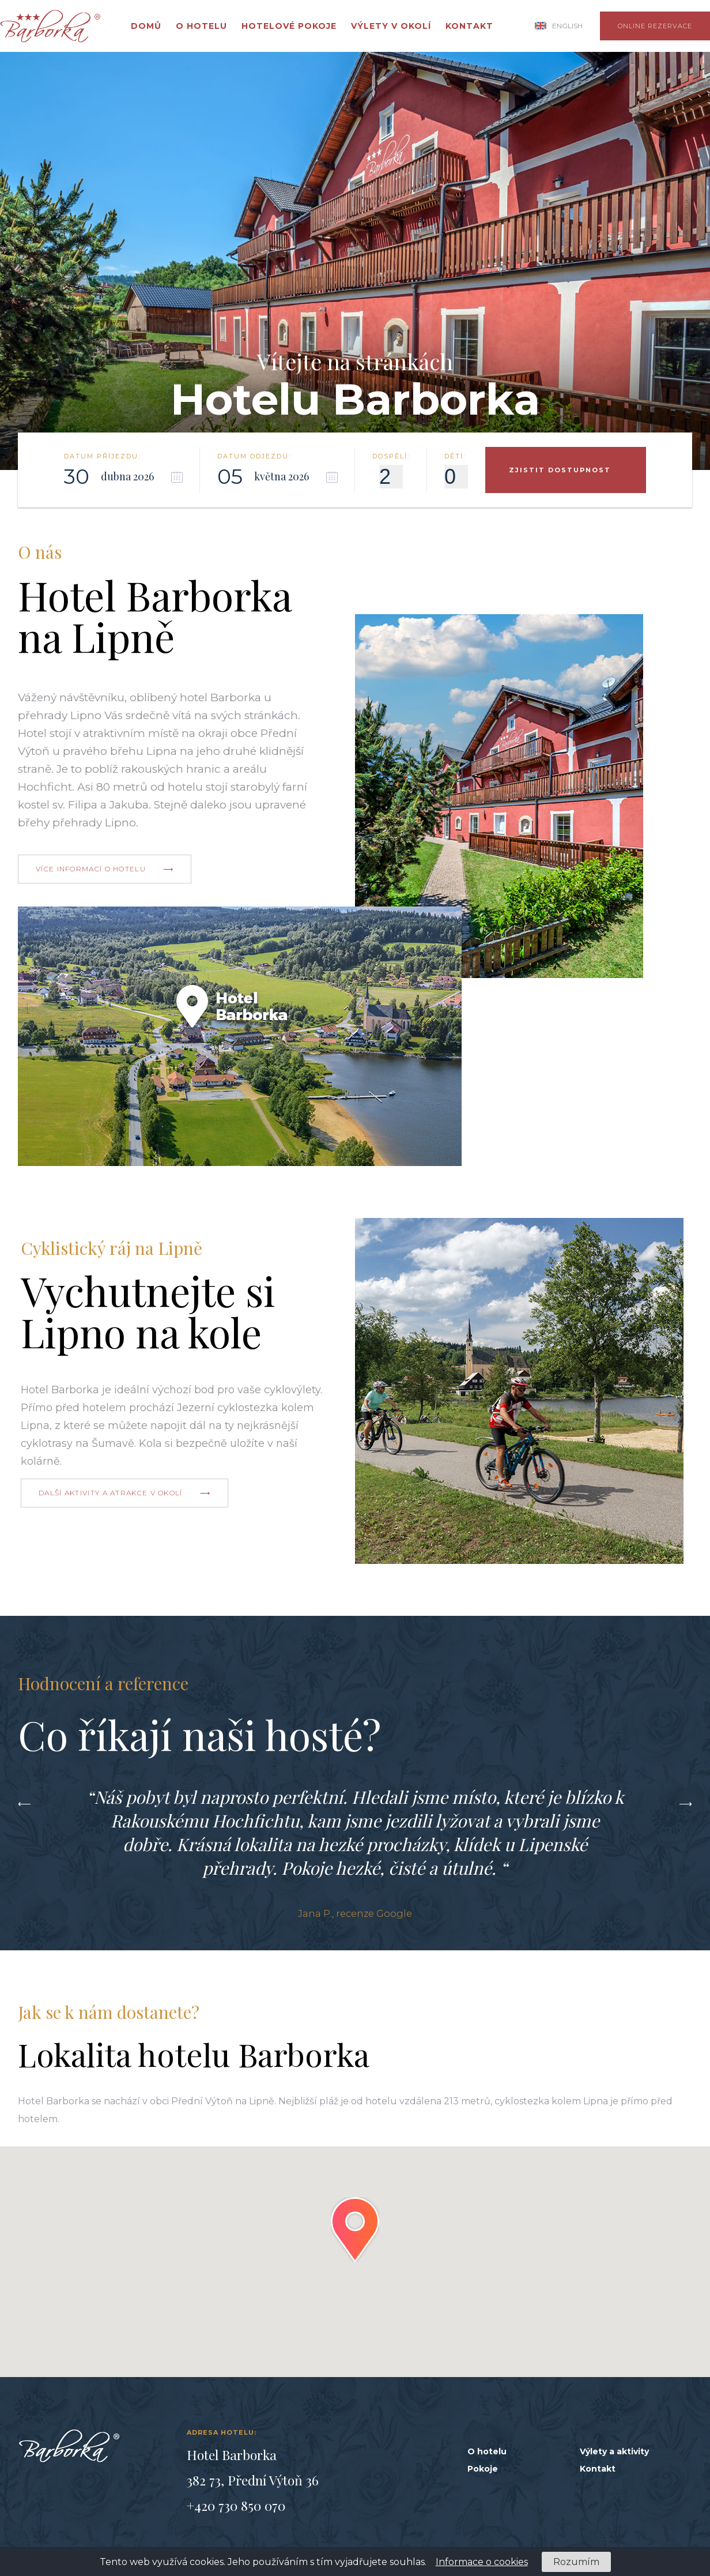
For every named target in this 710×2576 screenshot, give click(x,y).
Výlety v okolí (391, 26)
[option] (355, 1852)
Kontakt (469, 26)
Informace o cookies (482, 2561)
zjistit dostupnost (560, 470)
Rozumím (576, 2561)
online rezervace (655, 26)
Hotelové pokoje (289, 26)
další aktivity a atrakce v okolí (111, 1492)
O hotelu (201, 26)
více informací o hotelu (91, 868)
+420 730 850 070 (236, 2505)
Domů (146, 26)
